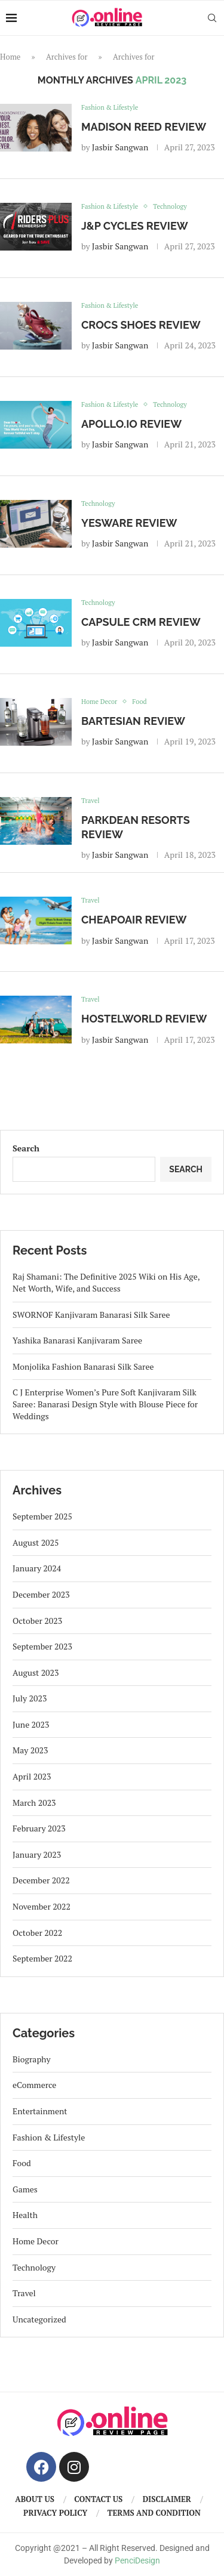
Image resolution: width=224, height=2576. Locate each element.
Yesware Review (129, 523)
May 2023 (30, 1750)
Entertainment (40, 2111)
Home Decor (36, 2241)
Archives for (67, 56)
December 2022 (41, 1880)
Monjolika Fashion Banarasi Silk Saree (83, 1366)
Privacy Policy (55, 2512)
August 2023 (36, 1672)
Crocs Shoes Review (141, 325)
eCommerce (34, 2084)
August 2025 (36, 1542)
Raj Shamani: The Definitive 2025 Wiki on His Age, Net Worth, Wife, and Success (106, 1282)
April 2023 (32, 1776)
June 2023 (31, 1724)
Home (10, 56)
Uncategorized (39, 2319)
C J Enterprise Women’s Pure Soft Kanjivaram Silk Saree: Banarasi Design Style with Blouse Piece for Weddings (105, 1403)
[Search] (212, 18)
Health (25, 2214)
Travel (24, 2293)
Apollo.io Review (131, 424)
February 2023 (39, 1828)
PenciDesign (137, 2560)
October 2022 (37, 1932)
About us (34, 2499)
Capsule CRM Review (141, 622)
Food (22, 2163)
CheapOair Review (133, 919)
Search (26, 1148)
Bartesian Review (133, 721)
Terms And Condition (154, 2512)
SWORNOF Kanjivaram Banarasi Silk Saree (91, 1314)
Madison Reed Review (143, 127)
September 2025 (42, 1516)
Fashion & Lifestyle (49, 2137)
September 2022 (42, 1958)
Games (25, 2189)
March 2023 (34, 1802)
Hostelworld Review (144, 1018)
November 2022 (41, 1906)
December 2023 (41, 1594)
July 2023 (30, 1698)
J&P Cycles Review (134, 226)
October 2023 (37, 1620)
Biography (32, 2059)
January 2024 (37, 1568)
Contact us (98, 2499)
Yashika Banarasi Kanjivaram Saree (77, 1340)
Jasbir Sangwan (120, 147)
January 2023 (37, 1854)
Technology (34, 2267)
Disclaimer (167, 2499)
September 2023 (42, 1646)
